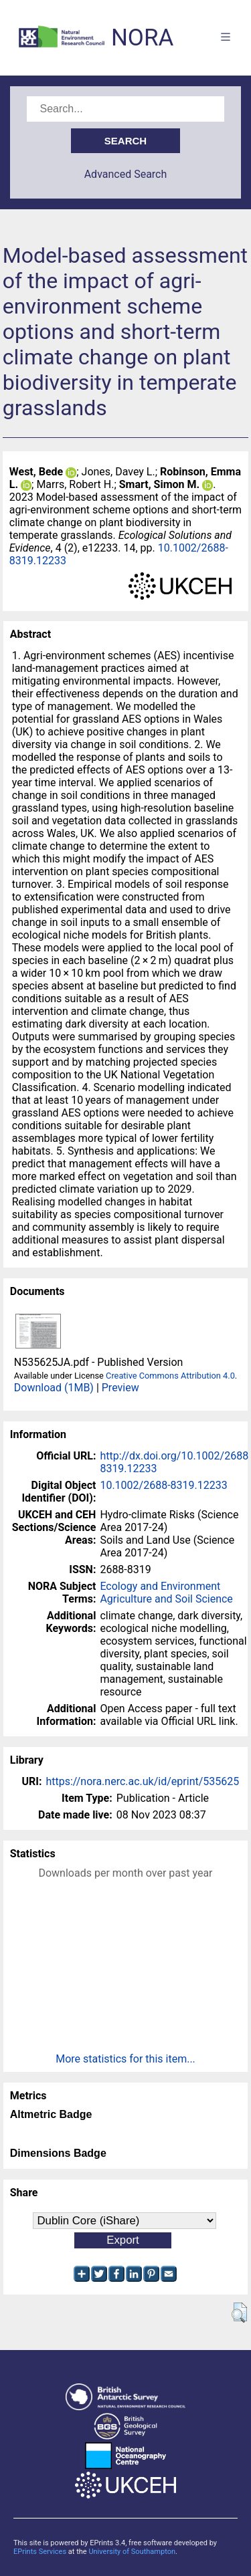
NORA (142, 37)
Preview (120, 1387)
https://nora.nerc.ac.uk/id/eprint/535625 (142, 1781)
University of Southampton (131, 2551)
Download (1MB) (54, 1387)
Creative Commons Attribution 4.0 (170, 1376)
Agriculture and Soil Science (166, 1599)
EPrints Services (39, 2551)
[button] (239, 2313)
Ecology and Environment (160, 1586)
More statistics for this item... (125, 2059)
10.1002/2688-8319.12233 (163, 1485)
